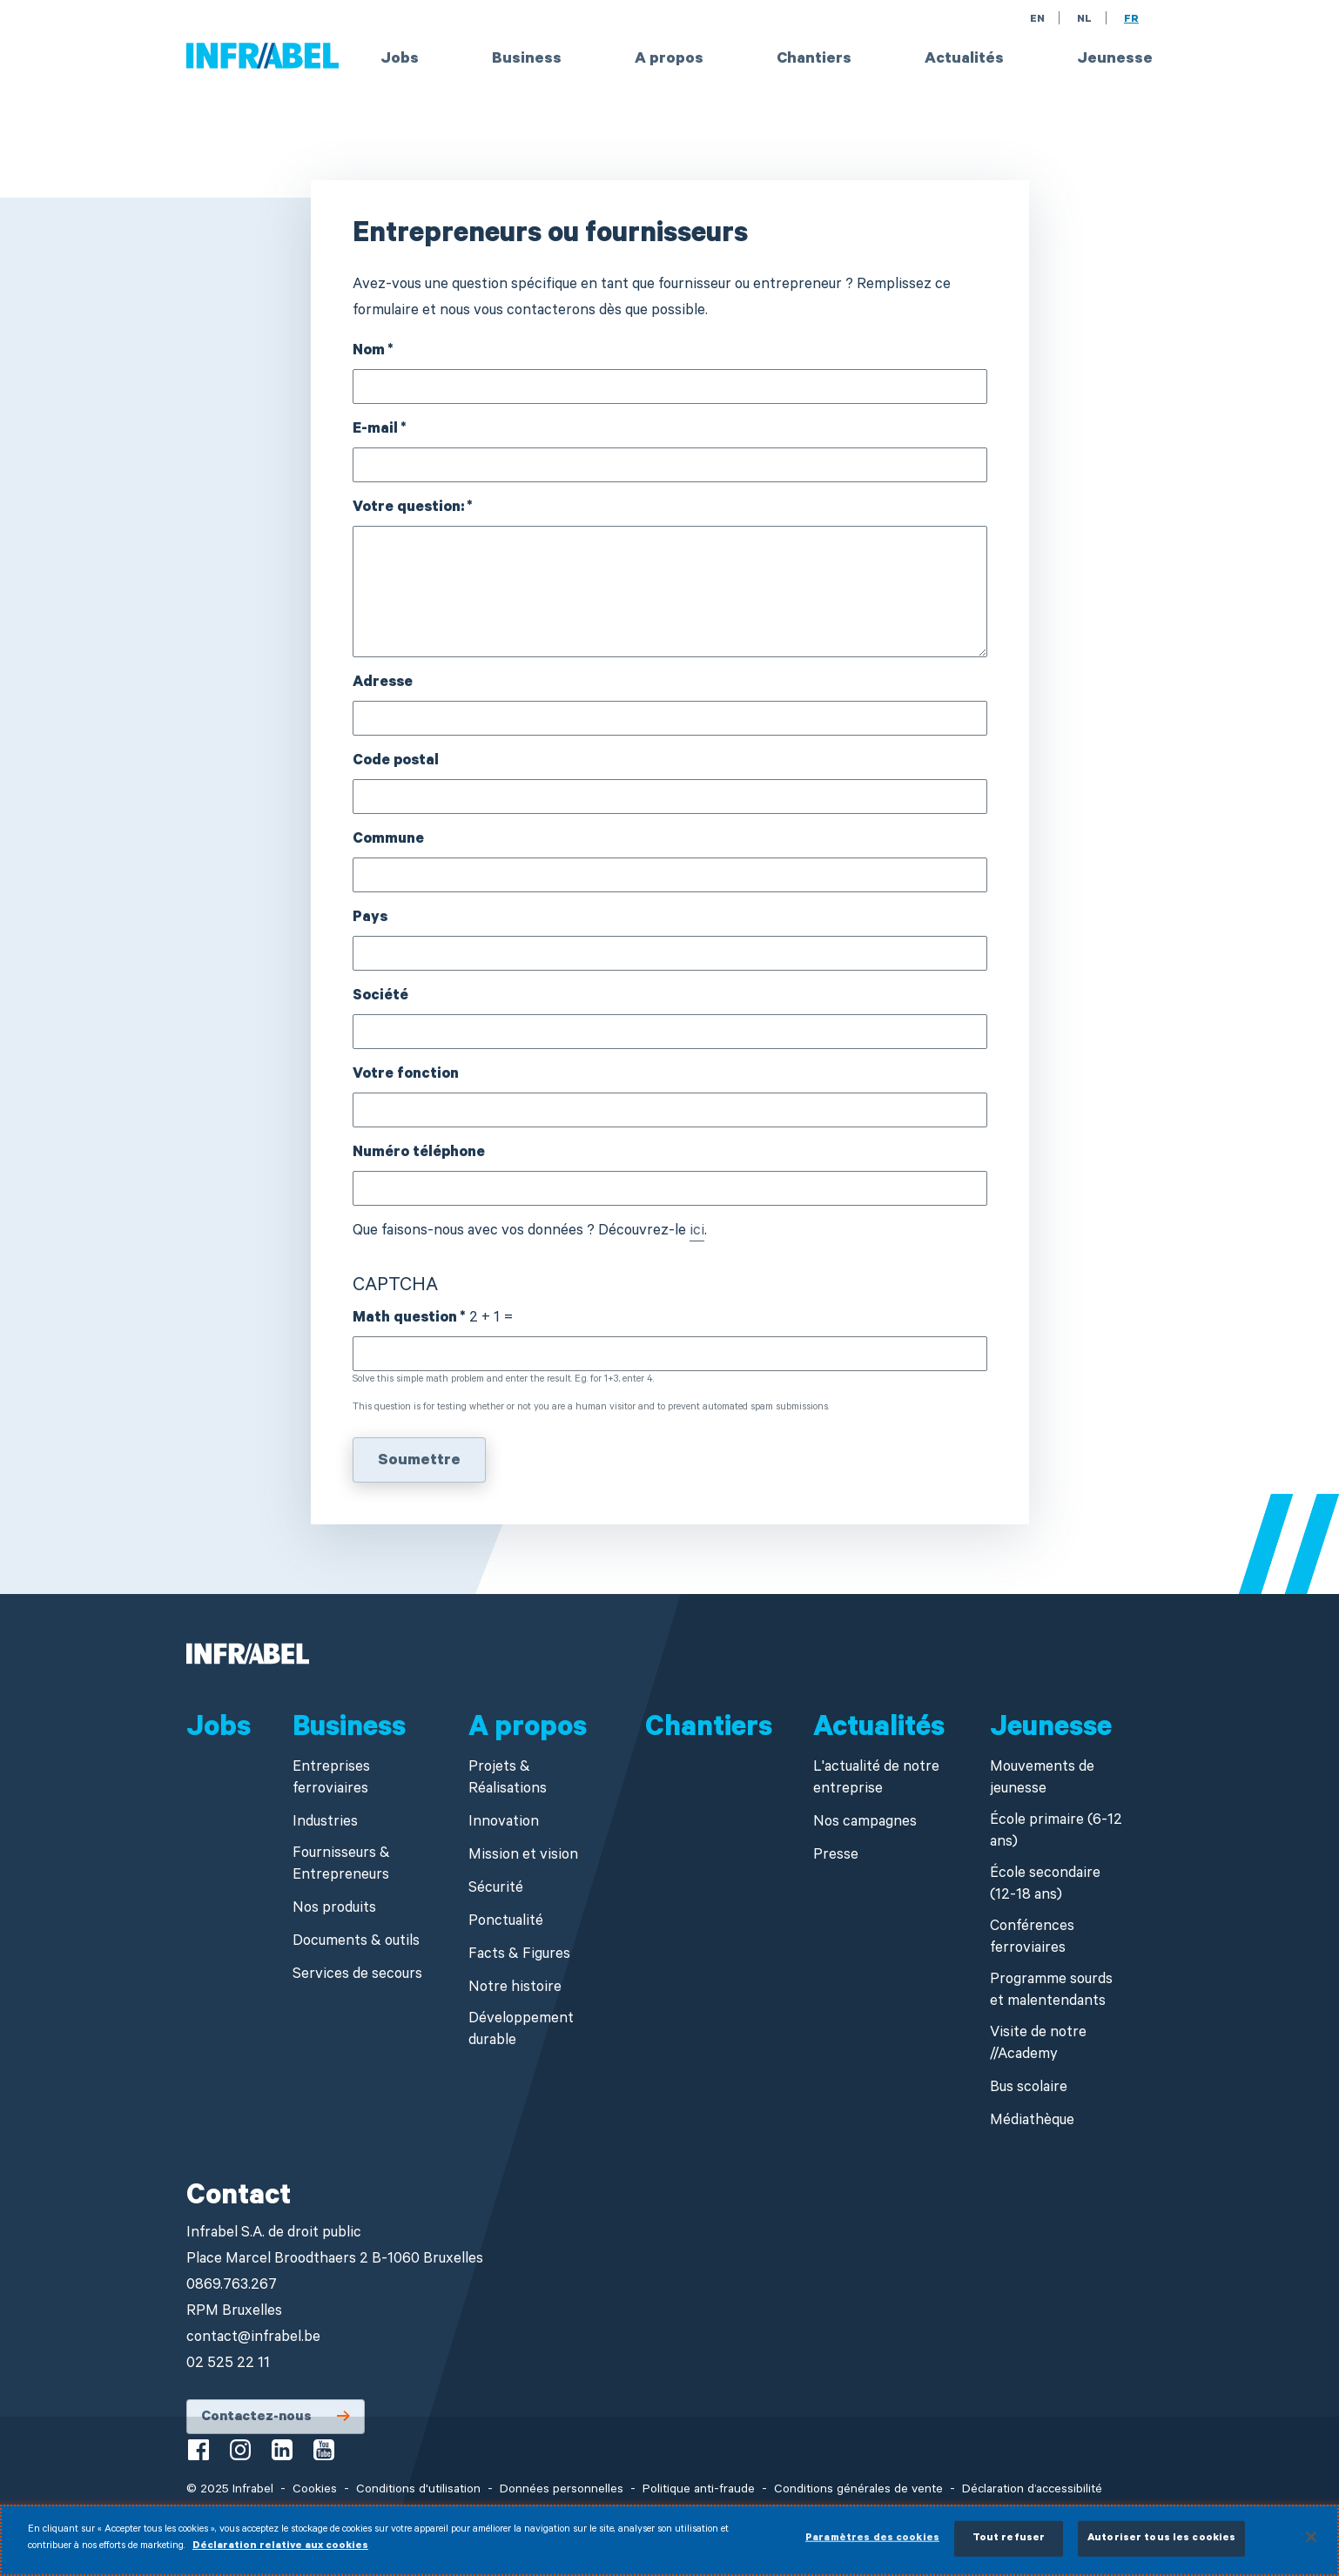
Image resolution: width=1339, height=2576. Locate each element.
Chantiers (814, 60)
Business (527, 60)
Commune (388, 840)
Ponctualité (505, 1922)
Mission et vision (523, 1856)
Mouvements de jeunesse (1042, 1779)
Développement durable (521, 2031)
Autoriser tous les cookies (1161, 2546)
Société (380, 997)
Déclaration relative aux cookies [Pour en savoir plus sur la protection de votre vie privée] (280, 2555)
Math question (405, 1319)
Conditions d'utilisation (418, 2491)
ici (697, 1232)
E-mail (375, 430)
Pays (370, 919)
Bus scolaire (1028, 2089)
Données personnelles (561, 2491)
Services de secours (357, 1975)
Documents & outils (356, 1942)
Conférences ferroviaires (1032, 1939)
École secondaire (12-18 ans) (1045, 1885)
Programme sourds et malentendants (1051, 1992)
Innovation (503, 1823)
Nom (369, 352)
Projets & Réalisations (507, 1779)
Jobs (399, 60)
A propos (669, 60)
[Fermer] (1311, 2545)
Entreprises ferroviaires (331, 1779)
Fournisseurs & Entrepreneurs (341, 1865)
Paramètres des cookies (872, 2546)
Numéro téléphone (419, 1154)
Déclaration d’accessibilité (1032, 2491)
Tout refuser (1009, 2546)
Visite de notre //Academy (1038, 2045)
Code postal (396, 762)
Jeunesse (1115, 60)
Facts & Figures (519, 1955)
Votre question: (408, 509)
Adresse (383, 684)
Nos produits (334, 1909)
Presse (835, 1856)
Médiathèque (1032, 2122)
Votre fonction (406, 1075)
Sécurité (495, 1889)
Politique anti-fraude (699, 2491)
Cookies (315, 2491)
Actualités (964, 60)
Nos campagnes (865, 1823)
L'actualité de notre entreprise (876, 1779)
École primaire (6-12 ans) (1056, 1832)
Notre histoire (515, 1989)
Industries (325, 1823)
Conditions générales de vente (858, 2491)
